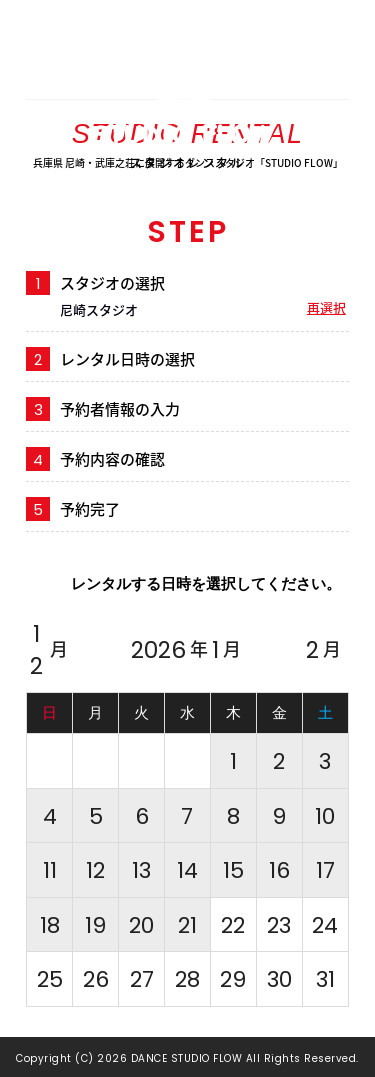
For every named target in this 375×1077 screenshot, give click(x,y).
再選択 (326, 307)
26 (96, 979)
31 (325, 979)
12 (49, 650)
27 (142, 979)
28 (187, 979)
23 (279, 925)
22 (233, 925)
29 (233, 979)
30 (279, 979)
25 (50, 979)
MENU (349, 39)
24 (325, 925)
